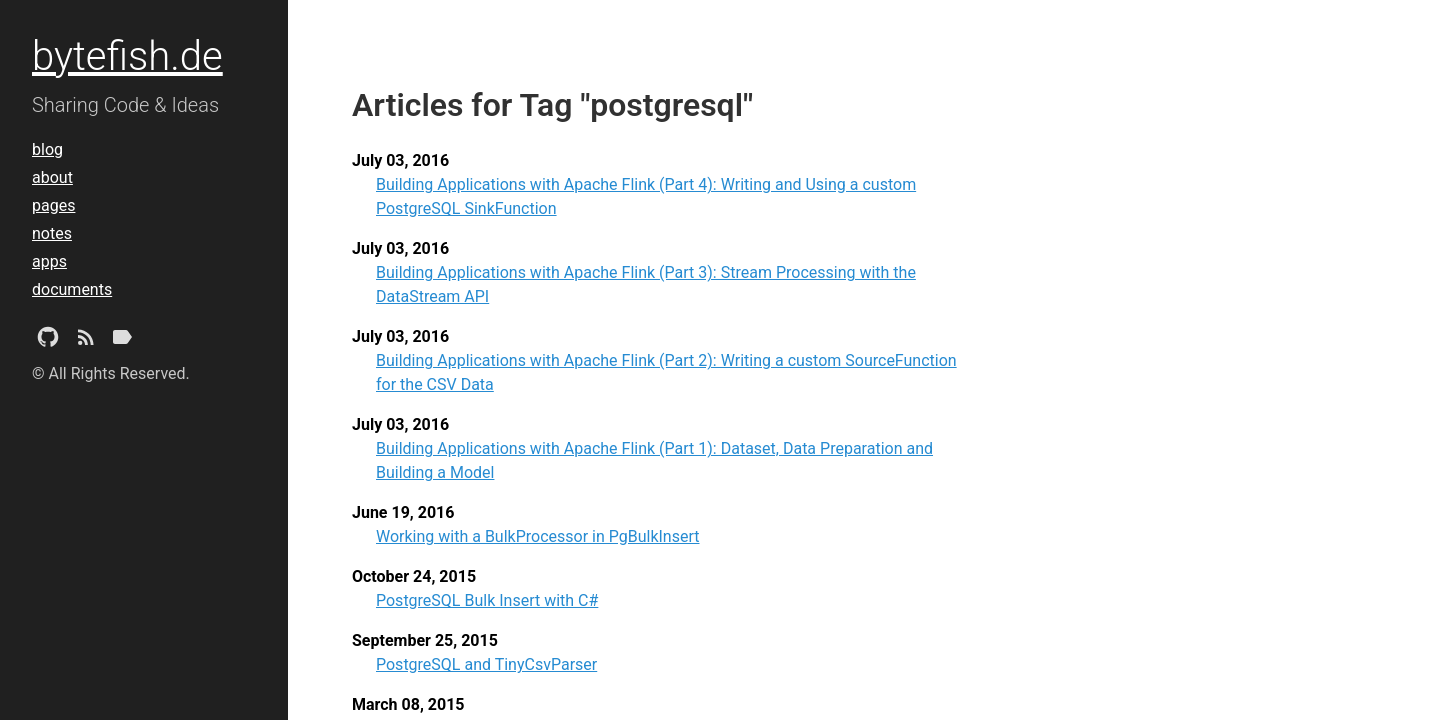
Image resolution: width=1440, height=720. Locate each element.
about (52, 177)
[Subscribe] (86, 341)
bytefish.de (127, 56)
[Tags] (122, 341)
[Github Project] (48, 341)
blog (47, 149)
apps (49, 261)
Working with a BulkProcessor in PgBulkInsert (538, 536)
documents (72, 289)
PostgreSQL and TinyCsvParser (486, 664)
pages (53, 205)
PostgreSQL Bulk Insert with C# (487, 600)
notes (52, 233)
